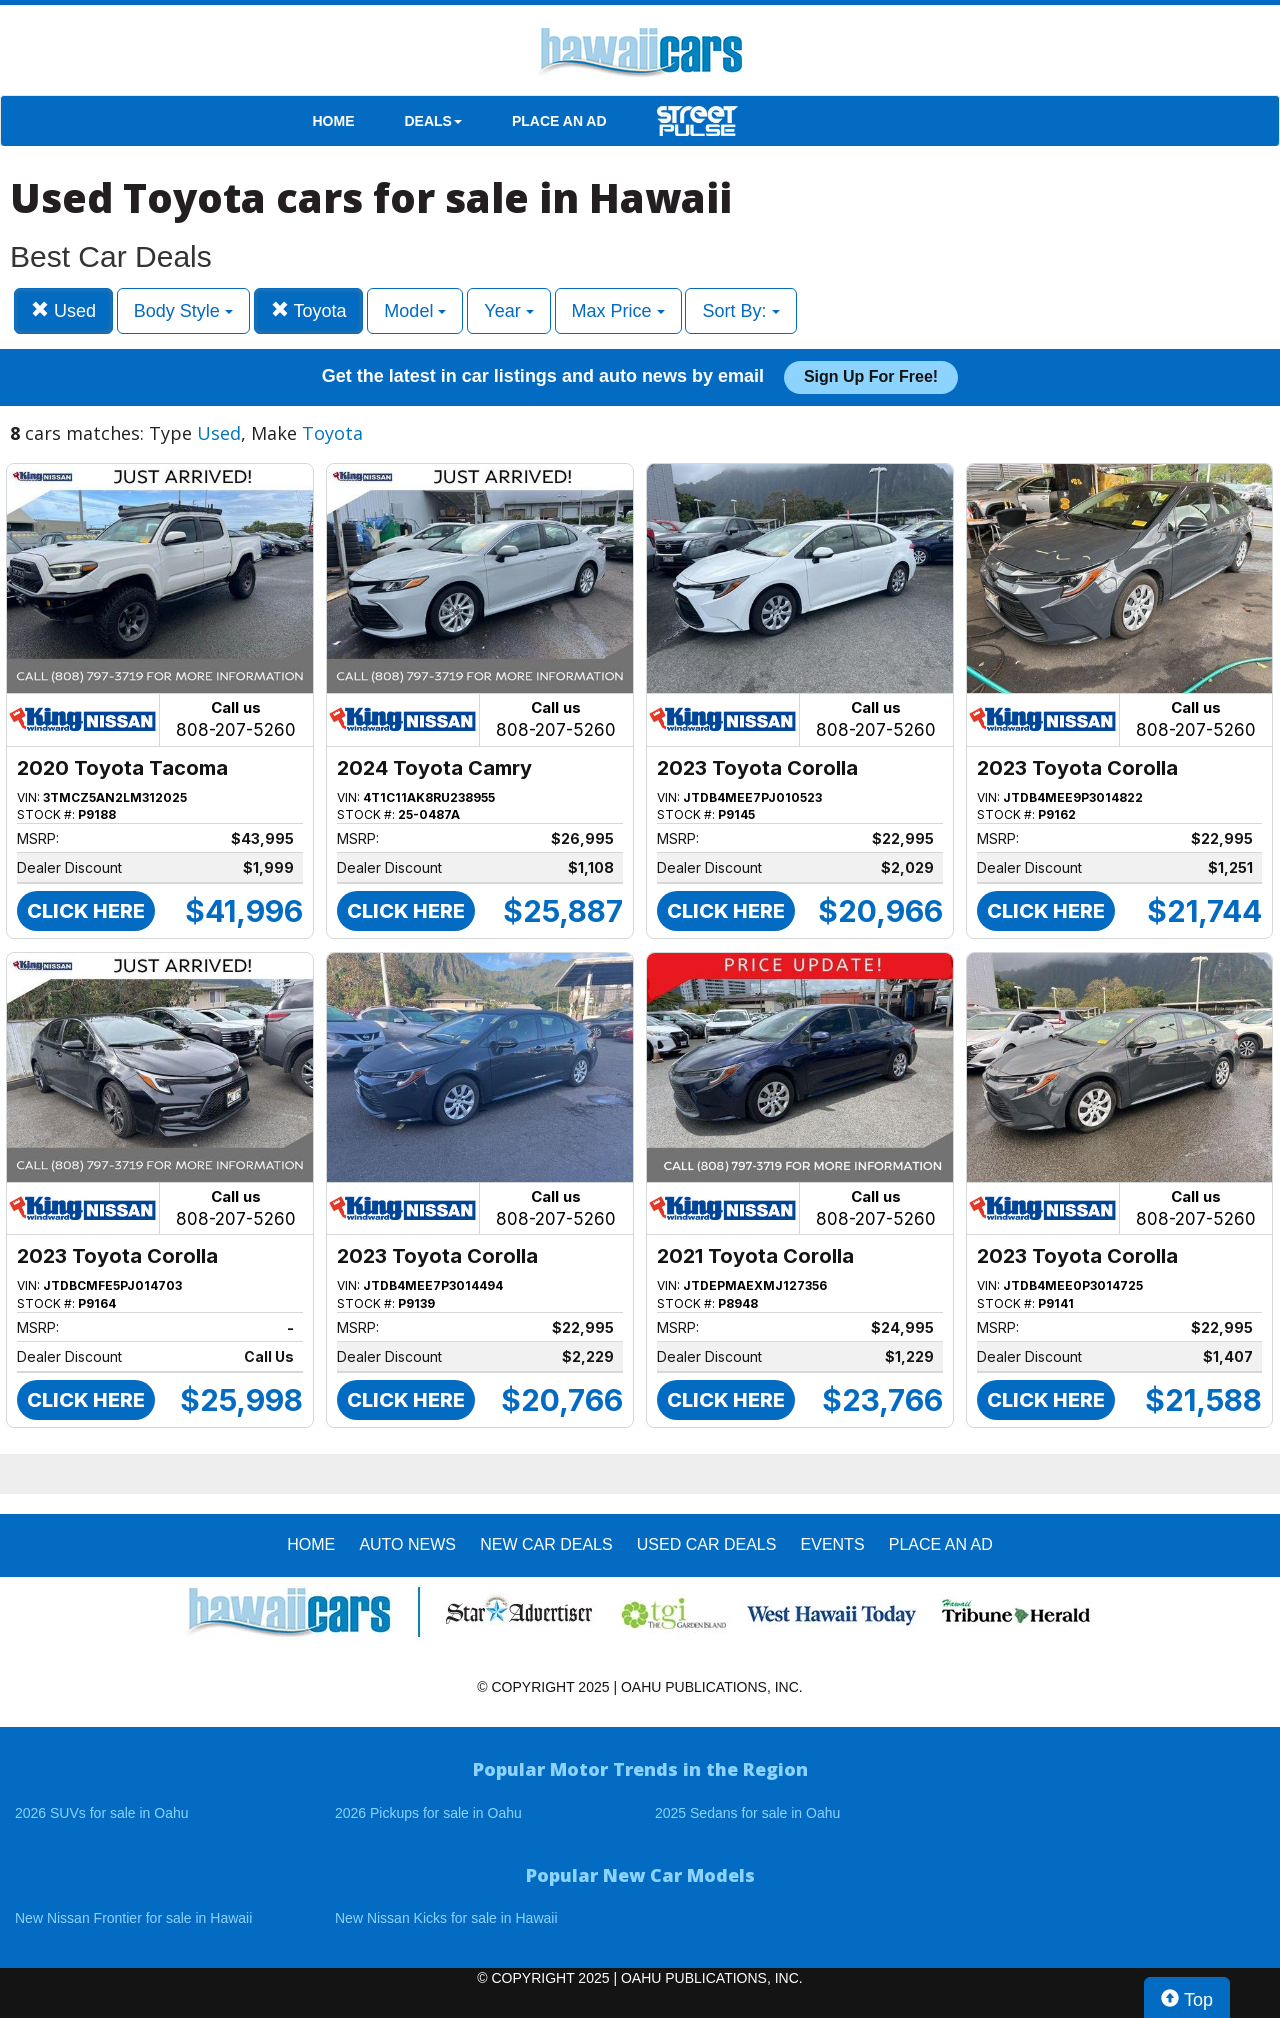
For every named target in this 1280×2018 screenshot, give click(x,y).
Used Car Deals (707, 1544)
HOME (334, 121)
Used (63, 310)
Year (508, 311)
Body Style (183, 311)
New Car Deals (546, 1544)
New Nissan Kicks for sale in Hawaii (446, 1918)
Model (415, 311)
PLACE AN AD (559, 121)
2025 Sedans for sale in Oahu (747, 1813)
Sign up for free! (871, 376)
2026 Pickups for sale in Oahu (428, 1813)
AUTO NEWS (407, 1544)
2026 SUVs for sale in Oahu (102, 1813)
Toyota (309, 310)
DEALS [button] (433, 121)
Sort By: (740, 311)
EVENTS (833, 1544)
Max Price (618, 311)
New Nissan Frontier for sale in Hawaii (133, 1918)
